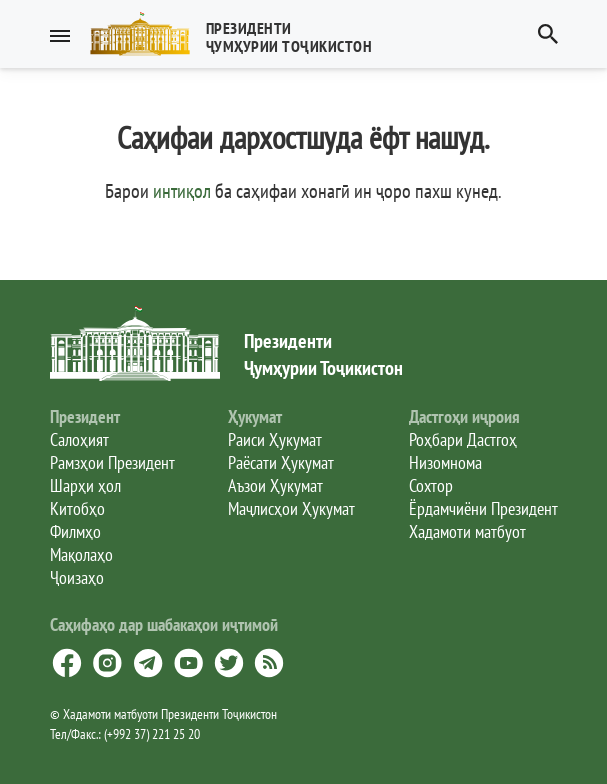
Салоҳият (79, 439)
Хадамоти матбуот (467, 531)
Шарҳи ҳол (85, 485)
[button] (239, 34)
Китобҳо (77, 508)
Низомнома (445, 462)
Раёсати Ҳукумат (281, 462)
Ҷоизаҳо (77, 577)
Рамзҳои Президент (112, 462)
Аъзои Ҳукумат (275, 485)
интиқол (182, 191)
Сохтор (431, 485)
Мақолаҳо (81, 554)
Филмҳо (75, 531)
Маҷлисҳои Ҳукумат (291, 508)
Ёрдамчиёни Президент (483, 508)
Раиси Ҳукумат (275, 439)
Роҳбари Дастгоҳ (463, 439)
